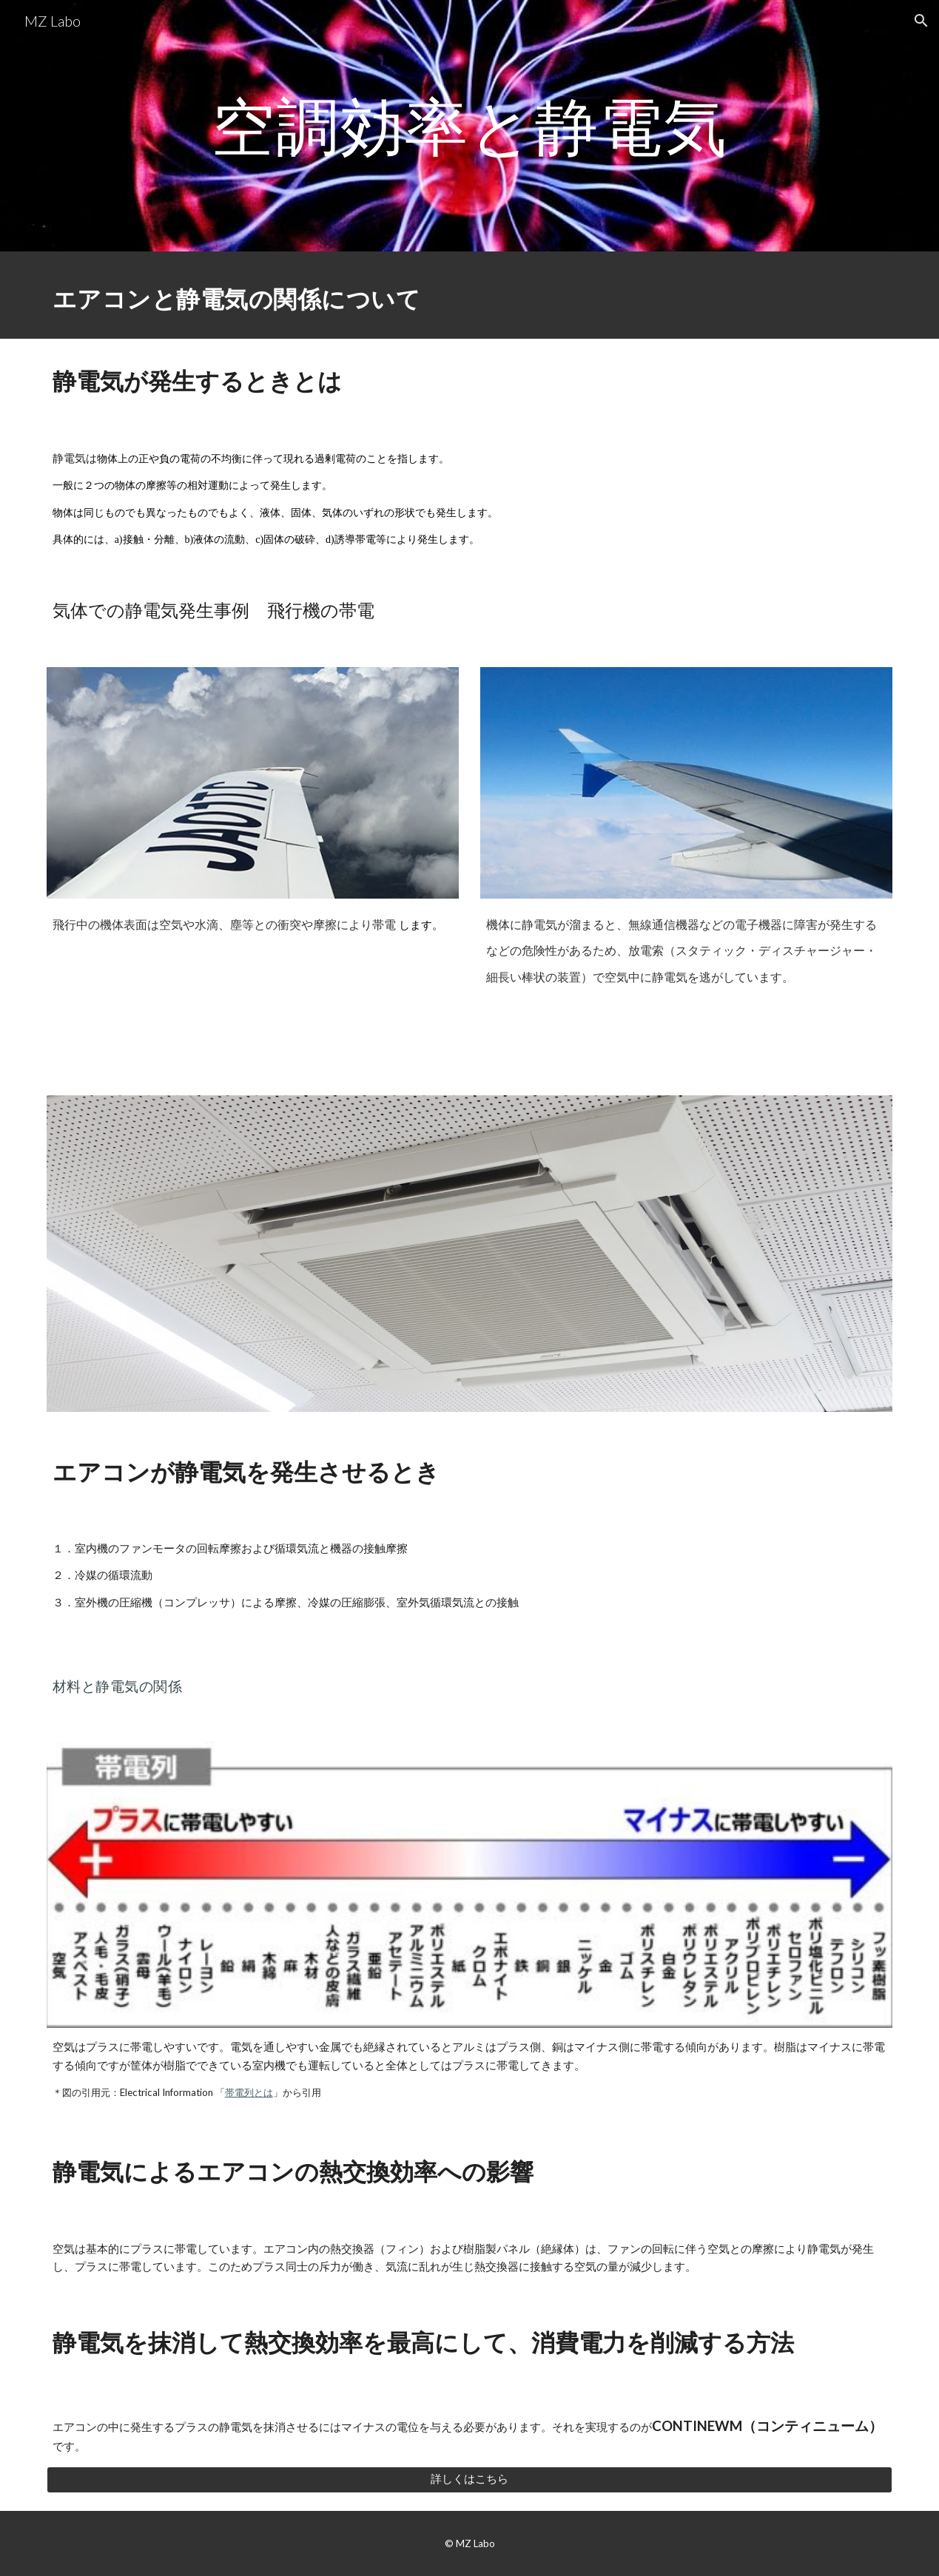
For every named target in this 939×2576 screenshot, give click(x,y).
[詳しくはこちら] (469, 2479)
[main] (469, 125)
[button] (921, 20)
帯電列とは (249, 2092)
